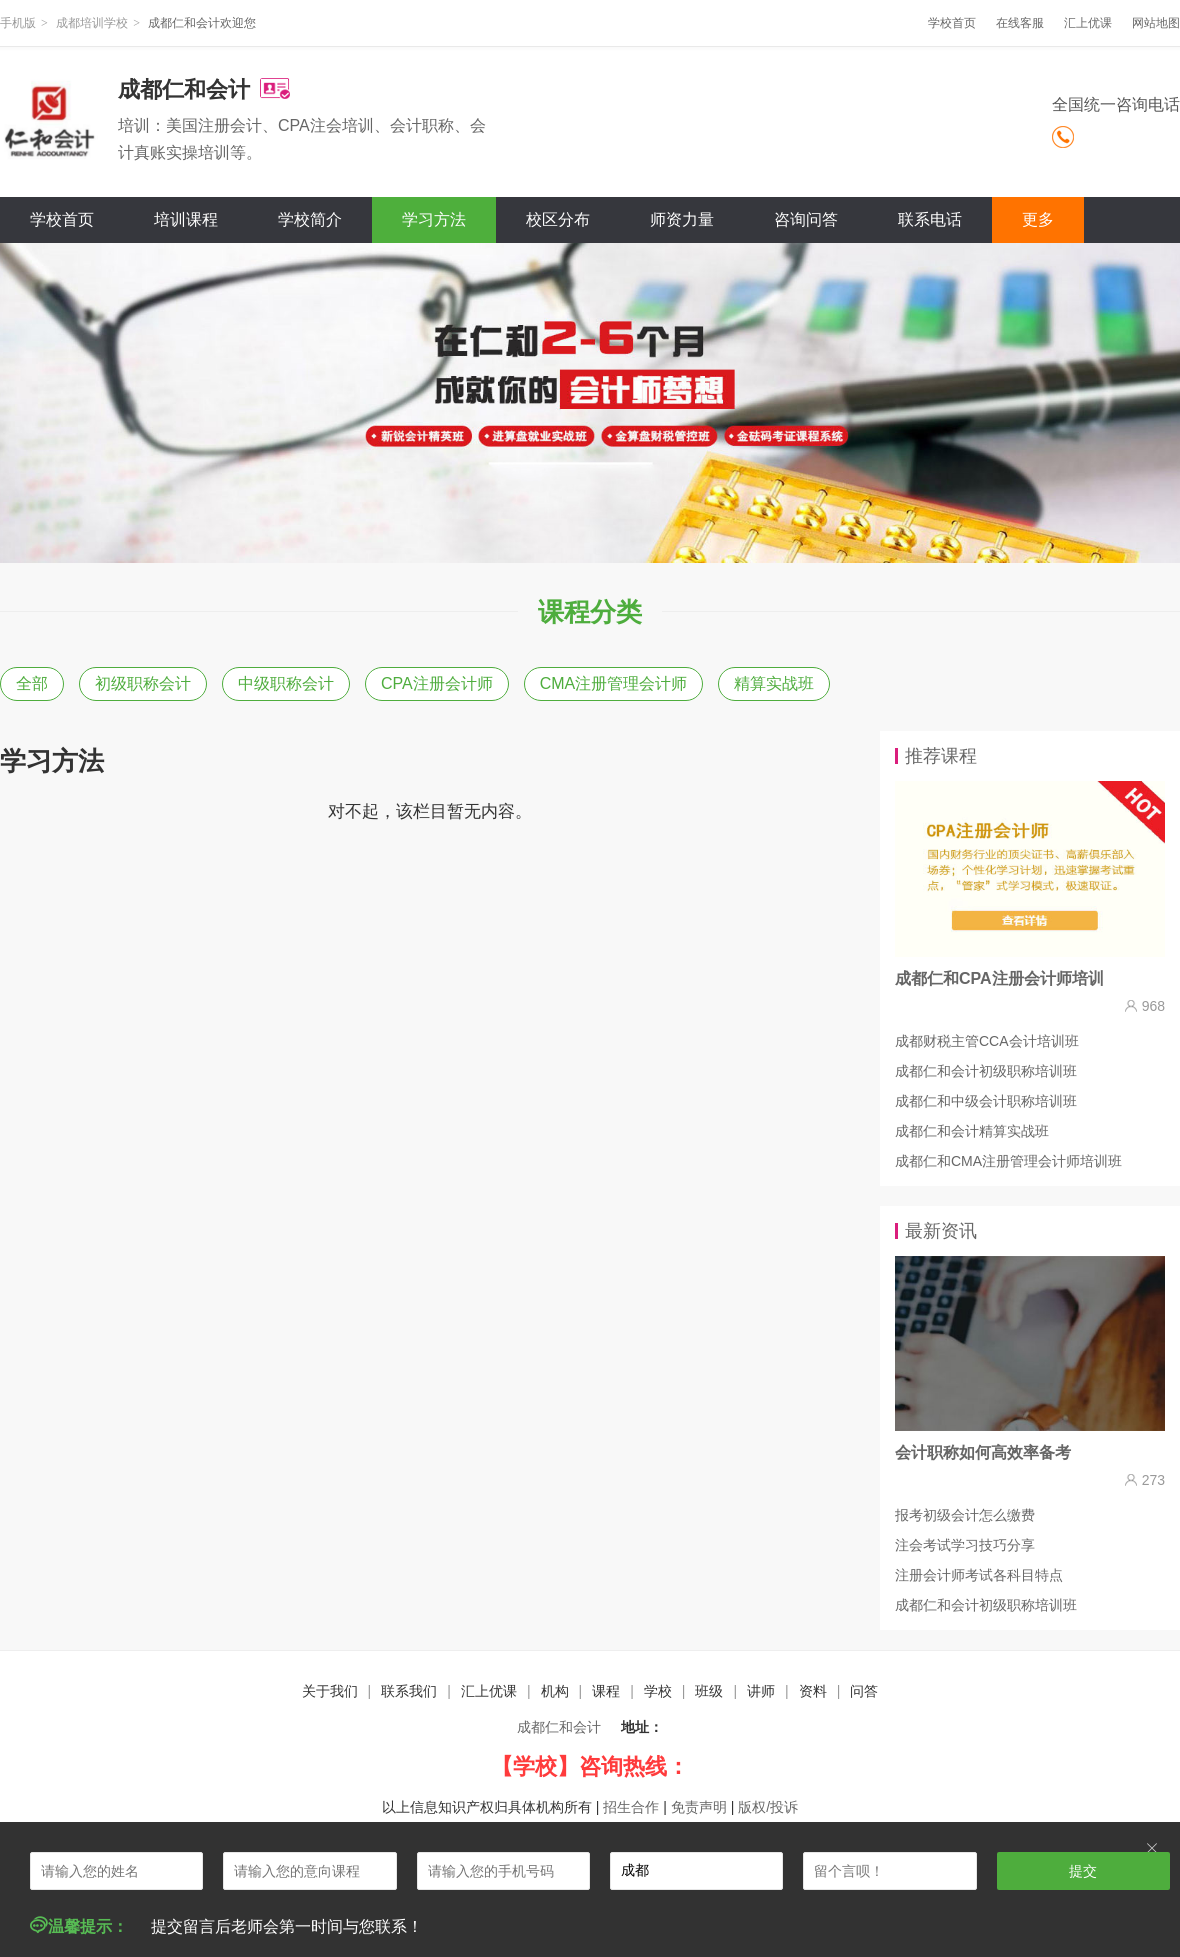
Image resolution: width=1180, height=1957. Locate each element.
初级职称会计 (143, 683)
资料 (813, 1691)
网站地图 (1156, 23)
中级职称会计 (286, 683)
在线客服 (1020, 23)
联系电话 (930, 219)
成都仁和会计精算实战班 (972, 1131)
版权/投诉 (768, 1807)
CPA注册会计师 (437, 683)
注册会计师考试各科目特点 (979, 1575)
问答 (864, 1691)
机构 (555, 1691)
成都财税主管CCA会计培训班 (987, 1041)
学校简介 (310, 219)
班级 (709, 1691)
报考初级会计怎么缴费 (965, 1515)
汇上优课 (1088, 23)
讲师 (761, 1691)
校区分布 (558, 219)
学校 (658, 1691)
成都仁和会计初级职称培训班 (986, 1071)
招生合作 (631, 1807)
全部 (32, 683)
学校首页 (952, 23)
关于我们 (330, 1691)
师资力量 (682, 219)
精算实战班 (774, 683)
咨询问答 (806, 219)
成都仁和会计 (559, 1727)
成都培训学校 (92, 23)
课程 (606, 1691)
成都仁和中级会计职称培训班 (986, 1101)
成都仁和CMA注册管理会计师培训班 (1008, 1161)
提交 (1083, 1871)
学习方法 (434, 219)
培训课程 (186, 219)
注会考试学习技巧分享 (965, 1545)
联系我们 (409, 1691)
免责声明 (699, 1807)
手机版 (18, 23)
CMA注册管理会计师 (614, 683)
